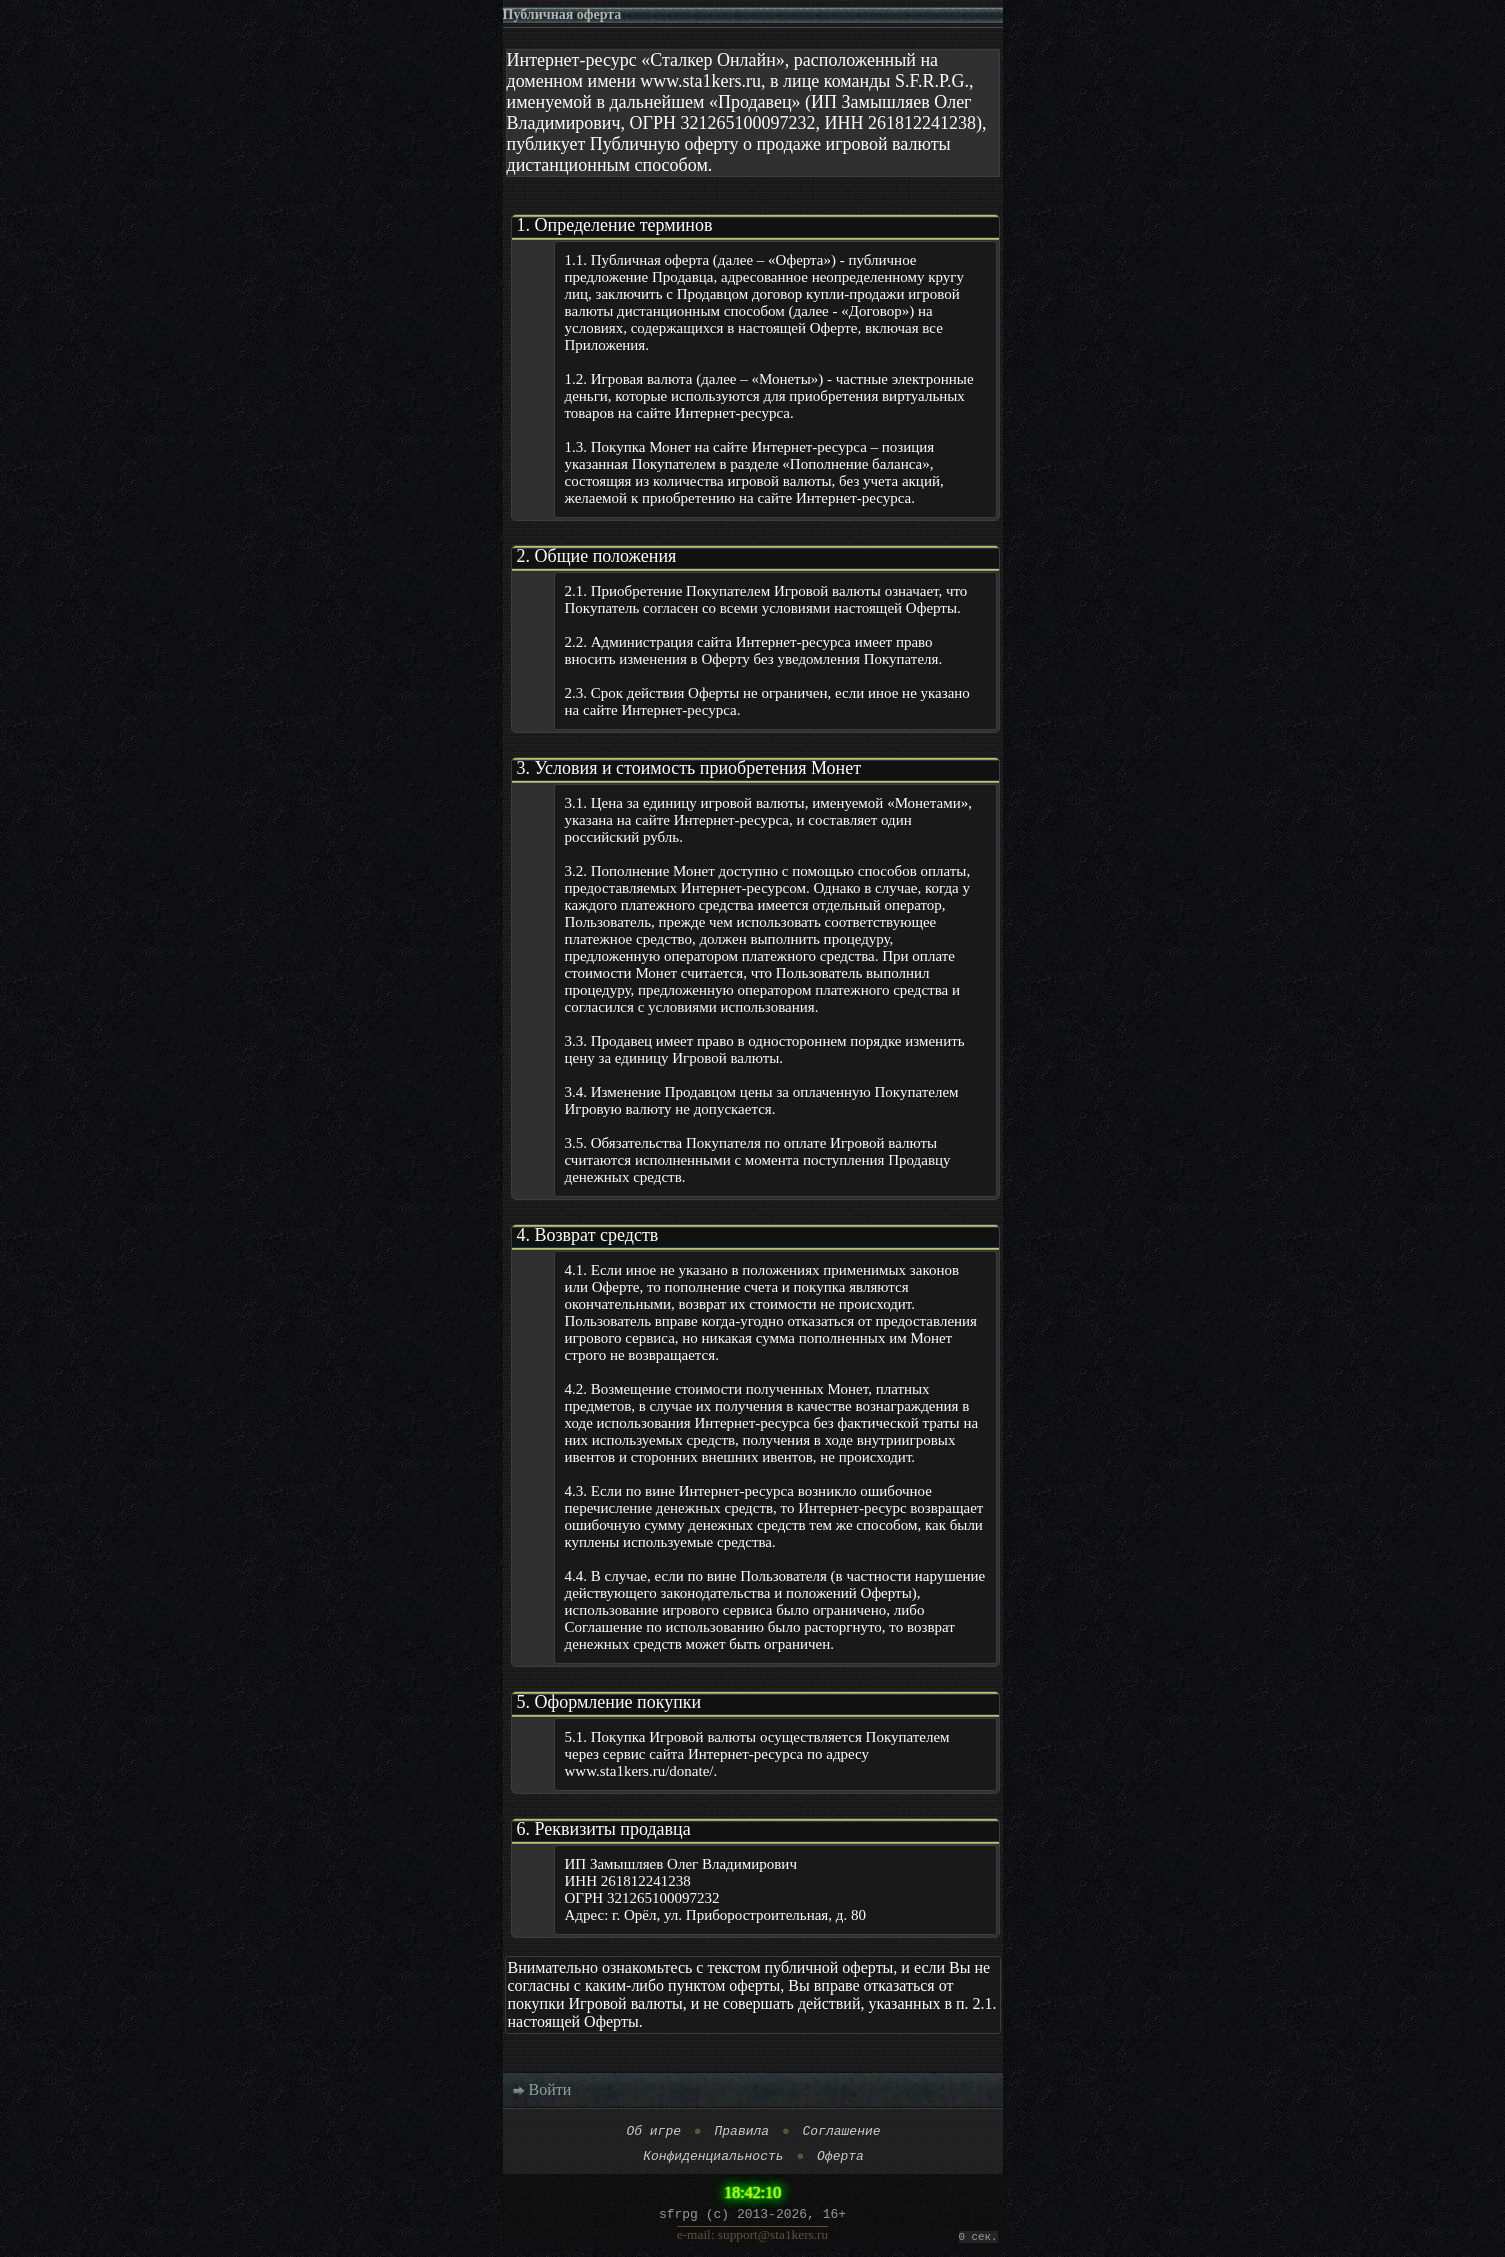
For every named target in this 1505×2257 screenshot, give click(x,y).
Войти (542, 2089)
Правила (741, 2133)
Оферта (840, 2161)
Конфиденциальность (713, 2161)
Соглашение (842, 2133)
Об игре (653, 2133)
